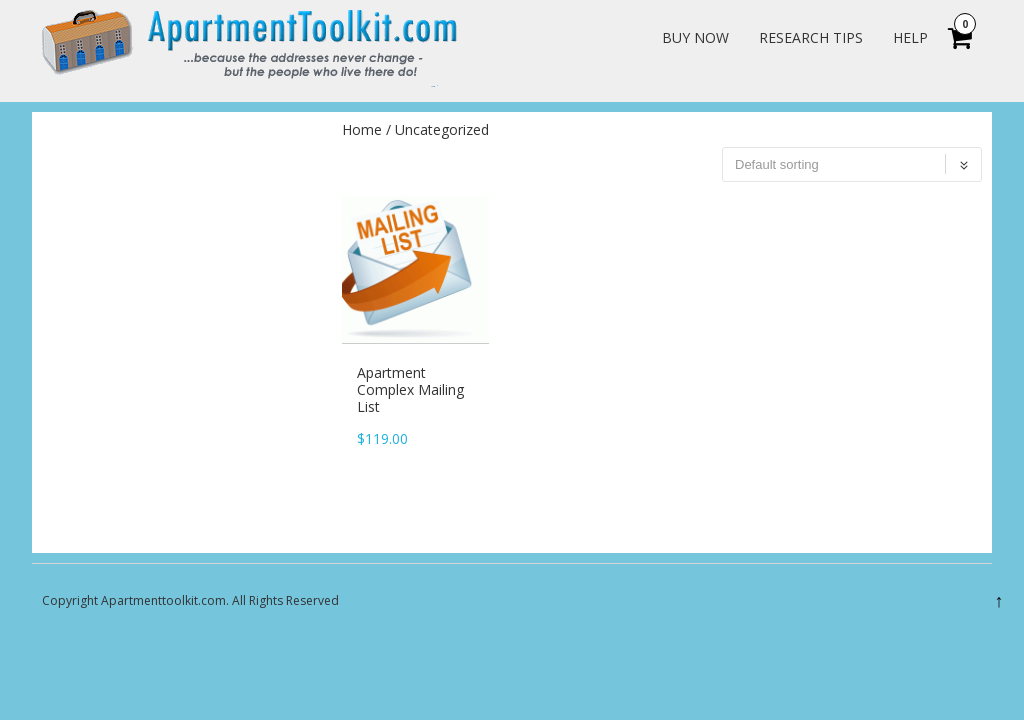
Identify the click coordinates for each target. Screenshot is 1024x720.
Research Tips (811, 37)
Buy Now (695, 37)
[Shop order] (852, 165)
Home (362, 130)
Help (910, 37)
